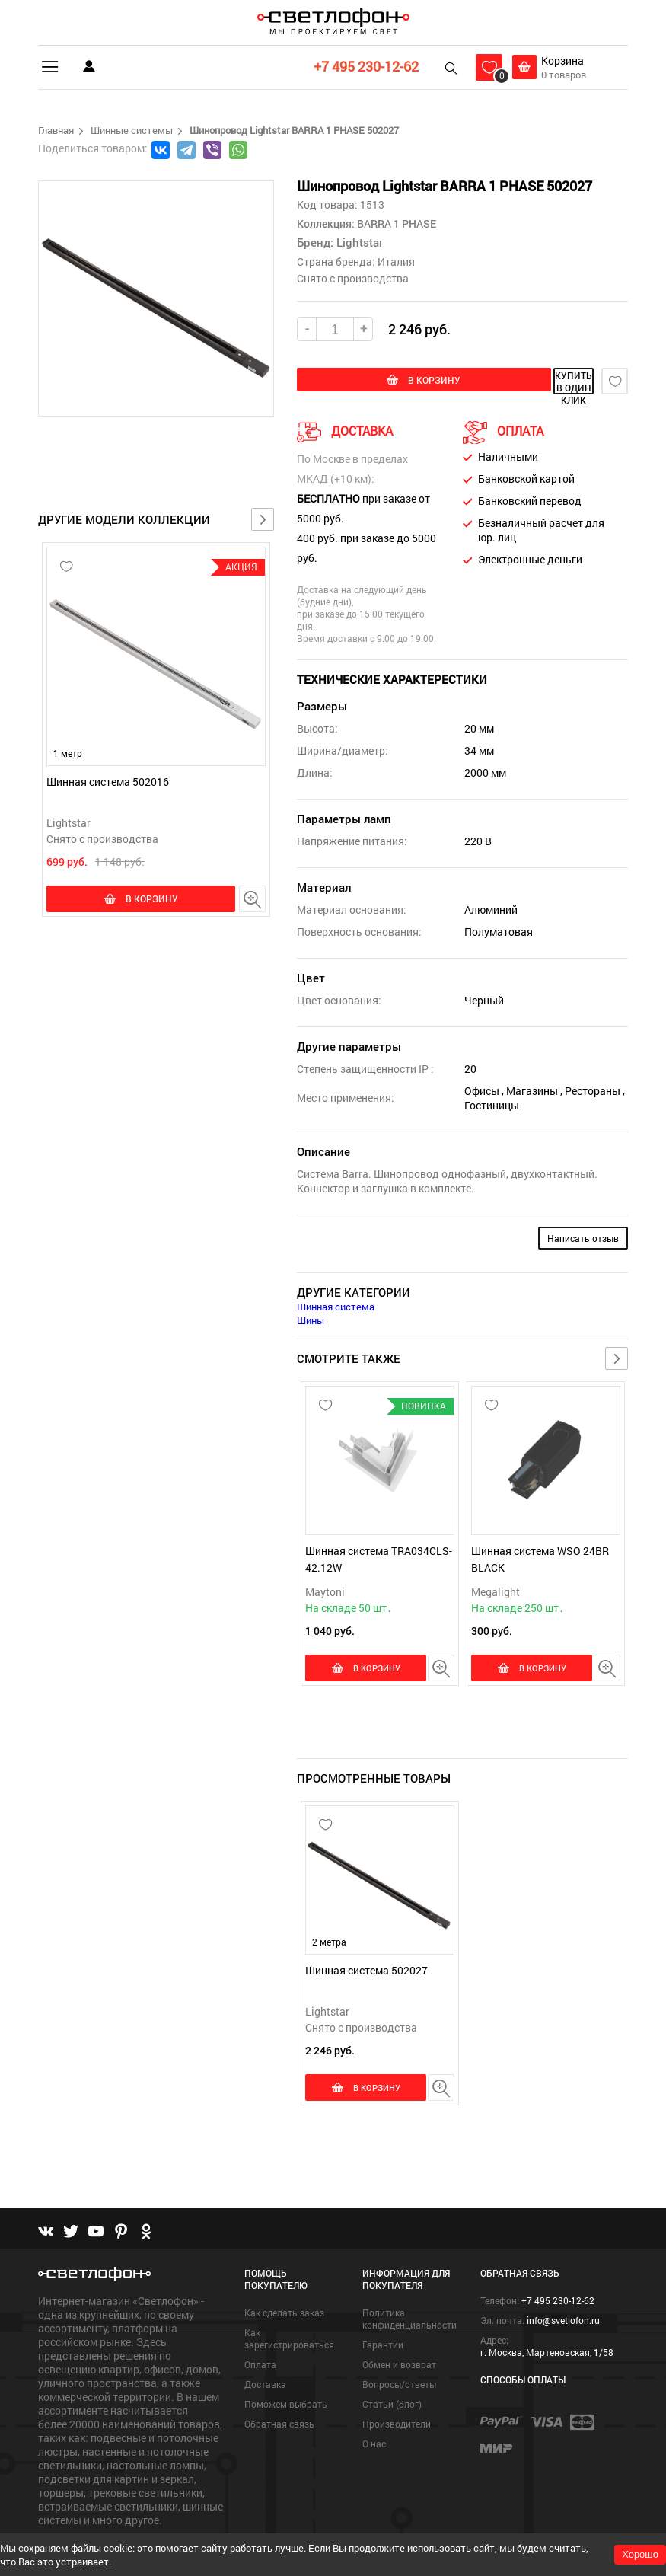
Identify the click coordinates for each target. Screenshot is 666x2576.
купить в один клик (527, 381)
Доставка (265, 2351)
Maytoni (325, 1589)
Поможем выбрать (285, 2371)
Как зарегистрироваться (289, 2306)
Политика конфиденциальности (409, 2286)
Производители (396, 2391)
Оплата (260, 2331)
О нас (374, 2411)
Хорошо (640, 2554)
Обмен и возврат (399, 2331)
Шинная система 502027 (366, 1953)
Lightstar (68, 823)
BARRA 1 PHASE (395, 223)
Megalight (495, 1589)
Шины (310, 1318)
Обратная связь (279, 2391)
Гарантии (382, 2312)
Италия (396, 261)
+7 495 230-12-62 (362, 66)
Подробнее (66, 2512)
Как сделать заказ (284, 2280)
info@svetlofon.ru (563, 2287)
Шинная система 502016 (107, 781)
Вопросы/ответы (399, 2351)
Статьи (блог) (392, 2371)
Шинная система (335, 1304)
